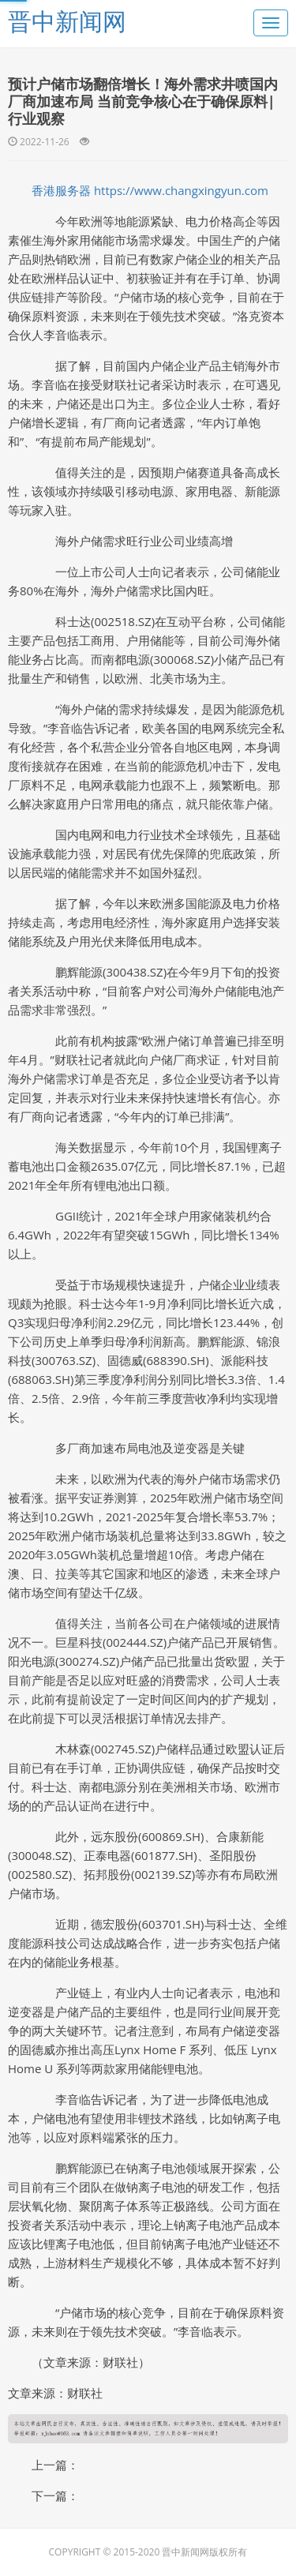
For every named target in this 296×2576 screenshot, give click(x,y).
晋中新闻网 (67, 21)
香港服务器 (61, 190)
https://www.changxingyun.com (181, 190)
